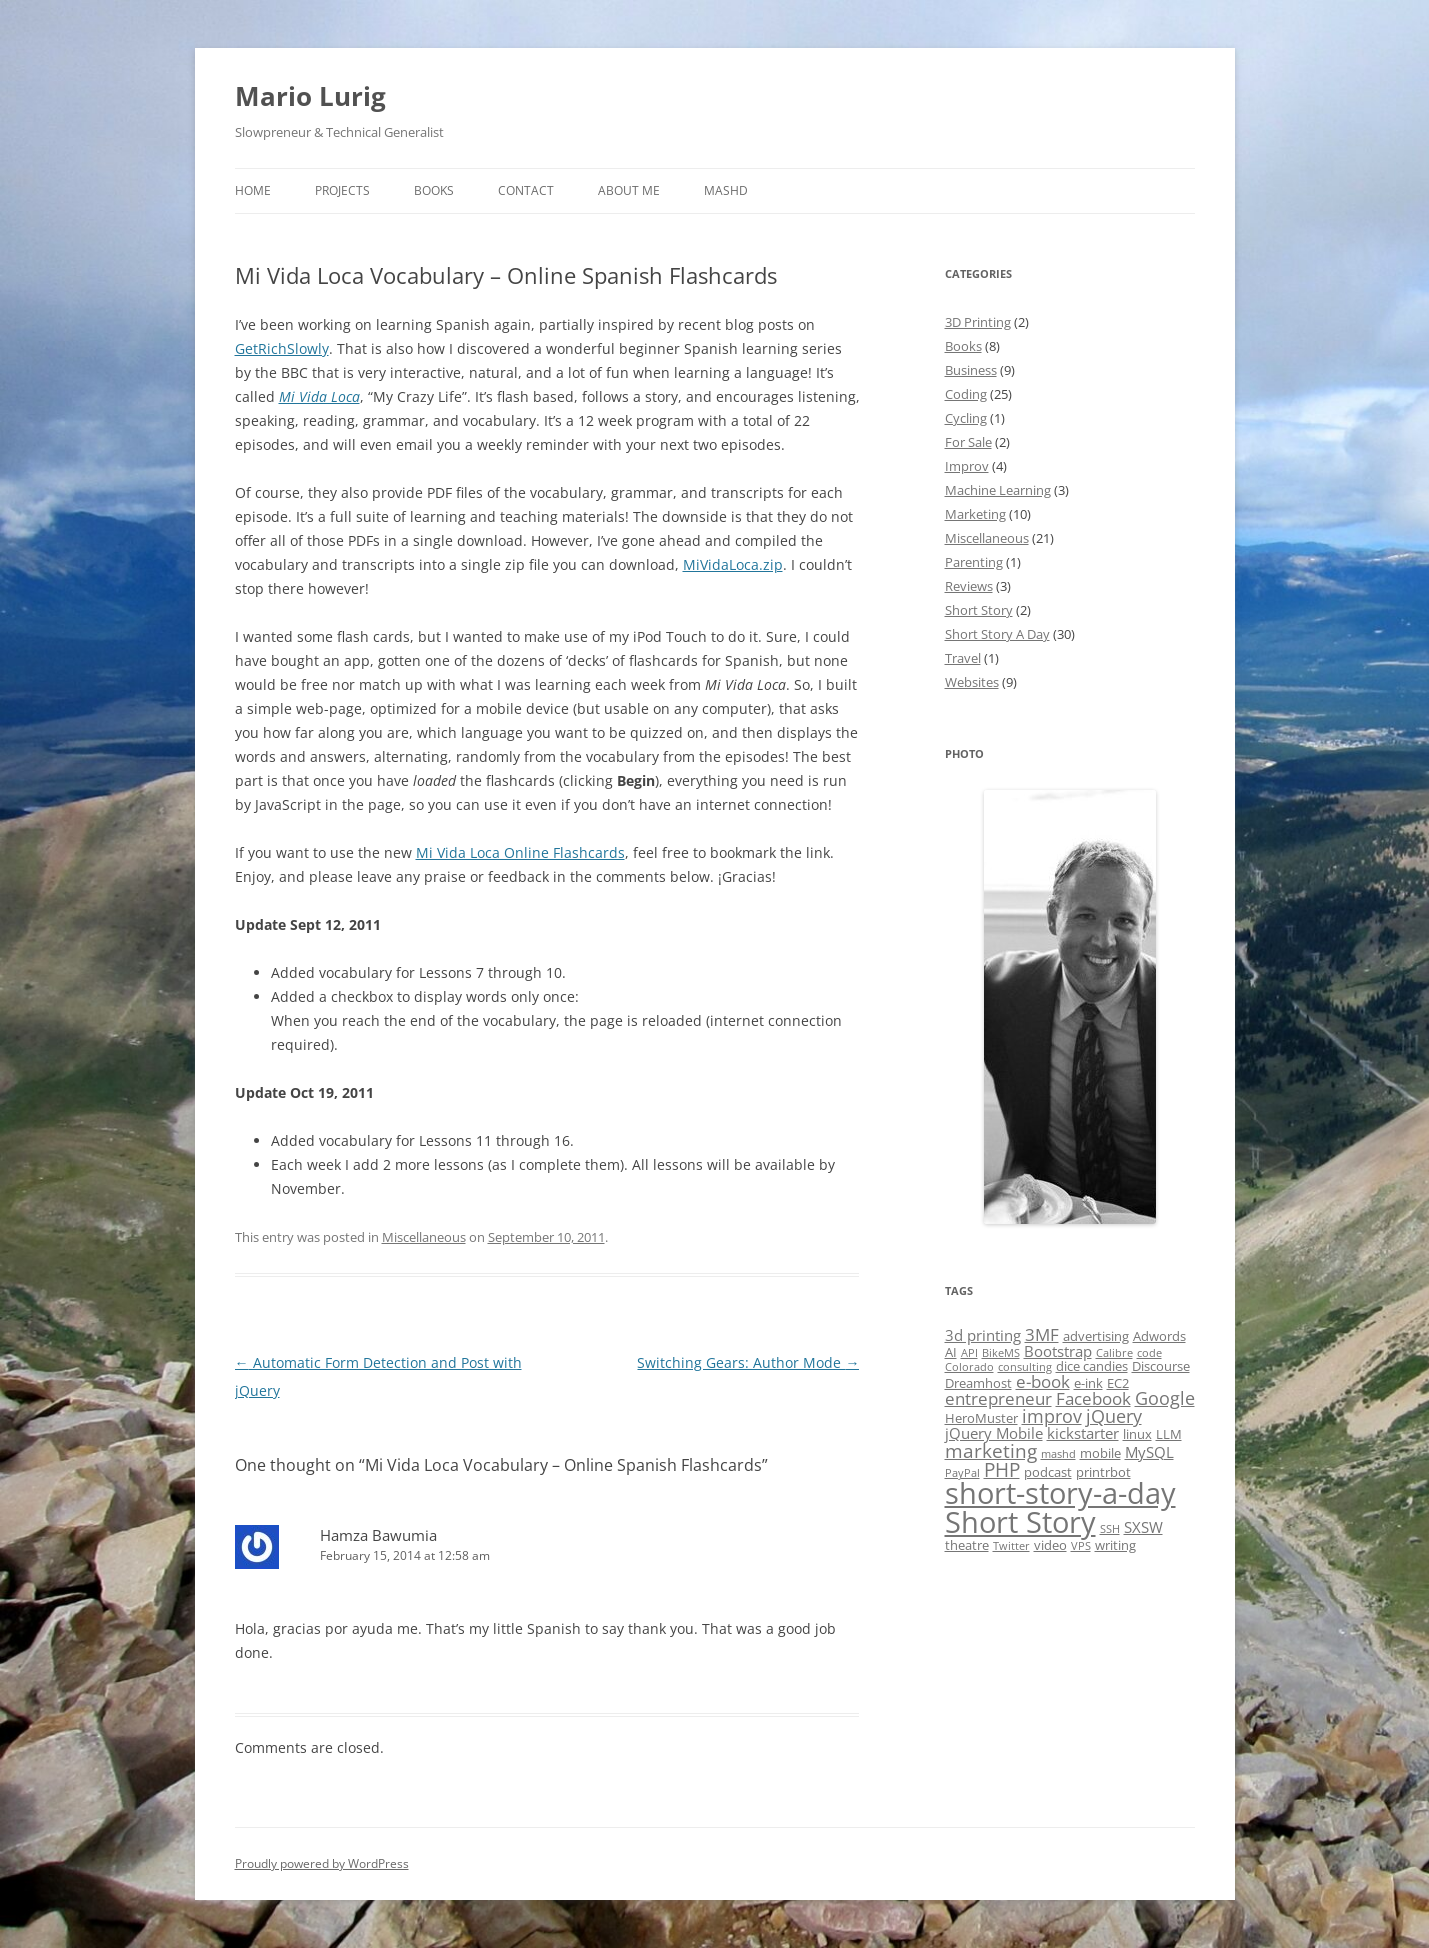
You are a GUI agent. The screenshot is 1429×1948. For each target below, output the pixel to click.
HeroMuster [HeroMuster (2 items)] (981, 1418)
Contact (526, 190)
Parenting (974, 562)
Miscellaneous (424, 1237)
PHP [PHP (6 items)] (1002, 1470)
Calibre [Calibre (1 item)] (1114, 1353)
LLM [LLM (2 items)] (1169, 1434)
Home (253, 190)
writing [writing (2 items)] (1115, 1545)
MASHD (726, 190)
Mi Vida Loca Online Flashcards (520, 852)
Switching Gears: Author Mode (748, 1362)
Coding (966, 394)
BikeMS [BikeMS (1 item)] (1001, 1353)
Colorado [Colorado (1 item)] (969, 1367)
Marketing (975, 514)
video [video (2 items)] (1050, 1545)
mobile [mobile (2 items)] (1100, 1453)
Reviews (969, 586)
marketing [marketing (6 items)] (991, 1451)
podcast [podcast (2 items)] (1048, 1472)
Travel (963, 658)
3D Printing (978, 322)
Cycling (966, 418)
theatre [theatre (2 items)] (967, 1545)
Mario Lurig (310, 96)
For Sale (968, 442)
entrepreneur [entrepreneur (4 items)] (998, 1398)
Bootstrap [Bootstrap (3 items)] (1058, 1351)
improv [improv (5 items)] (1052, 1416)
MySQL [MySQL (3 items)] (1149, 1452)
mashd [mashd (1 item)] (1058, 1454)
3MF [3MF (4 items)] (1042, 1334)
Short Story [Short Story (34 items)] (1020, 1522)
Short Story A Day (997, 634)
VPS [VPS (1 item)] (1081, 1546)
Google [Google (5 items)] (1165, 1398)
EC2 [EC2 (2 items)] (1118, 1383)
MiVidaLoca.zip (733, 564)
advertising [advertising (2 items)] (1096, 1336)
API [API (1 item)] (969, 1353)
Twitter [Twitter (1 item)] (1011, 1546)
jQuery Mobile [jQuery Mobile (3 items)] (994, 1433)
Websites (972, 682)
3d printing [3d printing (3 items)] (983, 1335)
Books (434, 190)
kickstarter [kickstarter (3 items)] (1083, 1433)
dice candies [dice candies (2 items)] (1092, 1366)
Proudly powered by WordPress (322, 1863)
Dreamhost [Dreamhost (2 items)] (978, 1383)
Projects (342, 190)
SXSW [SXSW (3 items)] (1143, 1527)
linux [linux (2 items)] (1137, 1434)
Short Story (979, 610)
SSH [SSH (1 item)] (1110, 1529)
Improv (967, 466)
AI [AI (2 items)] (951, 1352)
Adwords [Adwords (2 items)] (1159, 1336)
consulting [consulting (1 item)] (1025, 1367)
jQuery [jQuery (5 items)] (1114, 1416)
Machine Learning (998, 490)
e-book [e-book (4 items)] (1043, 1381)
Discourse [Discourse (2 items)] (1161, 1366)
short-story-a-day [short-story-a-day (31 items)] (1060, 1492)
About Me (629, 190)
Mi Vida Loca (319, 396)
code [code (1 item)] (1149, 1353)
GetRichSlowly (282, 348)
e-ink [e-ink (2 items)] (1088, 1383)
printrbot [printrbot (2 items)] (1103, 1472)
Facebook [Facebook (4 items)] (1093, 1398)
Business (971, 370)
